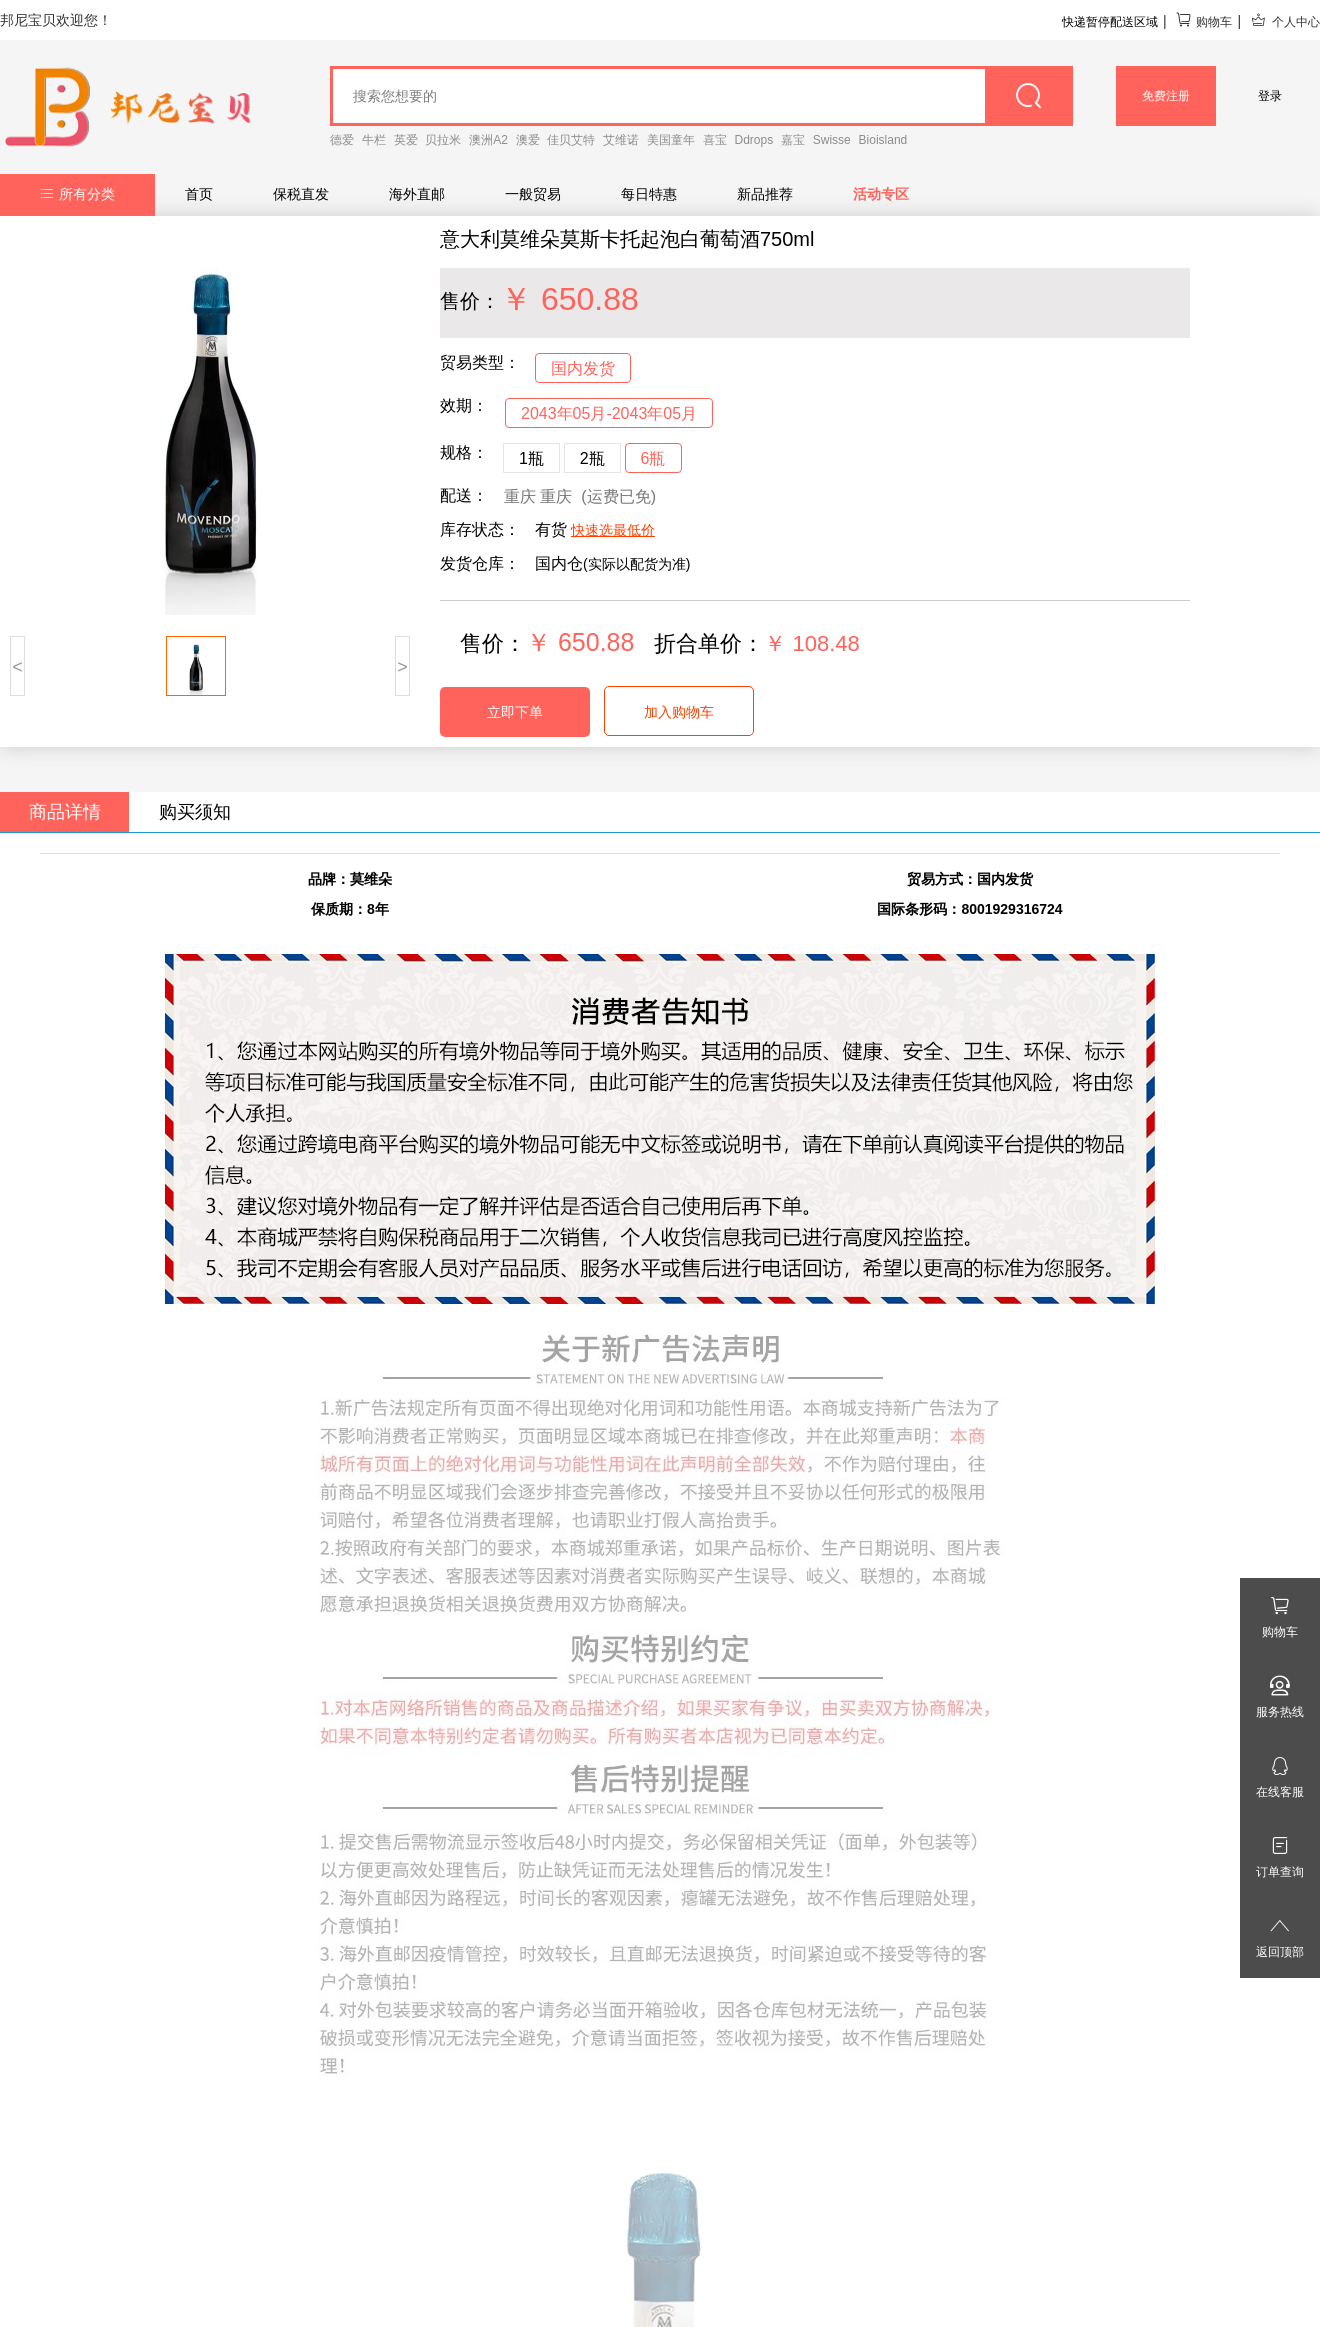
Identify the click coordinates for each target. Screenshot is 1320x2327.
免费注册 (1166, 96)
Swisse (832, 140)
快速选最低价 (613, 530)
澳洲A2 (488, 140)
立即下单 (515, 712)
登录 (1270, 96)
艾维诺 (621, 140)
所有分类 (77, 194)
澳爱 (528, 140)
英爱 (406, 140)
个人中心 (1285, 22)
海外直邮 (417, 194)
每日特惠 (649, 194)
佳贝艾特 (571, 140)
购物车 (1203, 22)
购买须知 (195, 812)
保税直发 (301, 194)
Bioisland (883, 140)
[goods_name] (701, 96)
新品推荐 (765, 194)
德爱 (342, 140)
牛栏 (374, 140)
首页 (199, 194)
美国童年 (671, 140)
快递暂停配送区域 (1110, 22)
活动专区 (881, 194)
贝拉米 (443, 140)
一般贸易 (533, 194)
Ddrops (754, 140)
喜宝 (715, 140)
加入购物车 (679, 712)
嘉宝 (793, 140)
